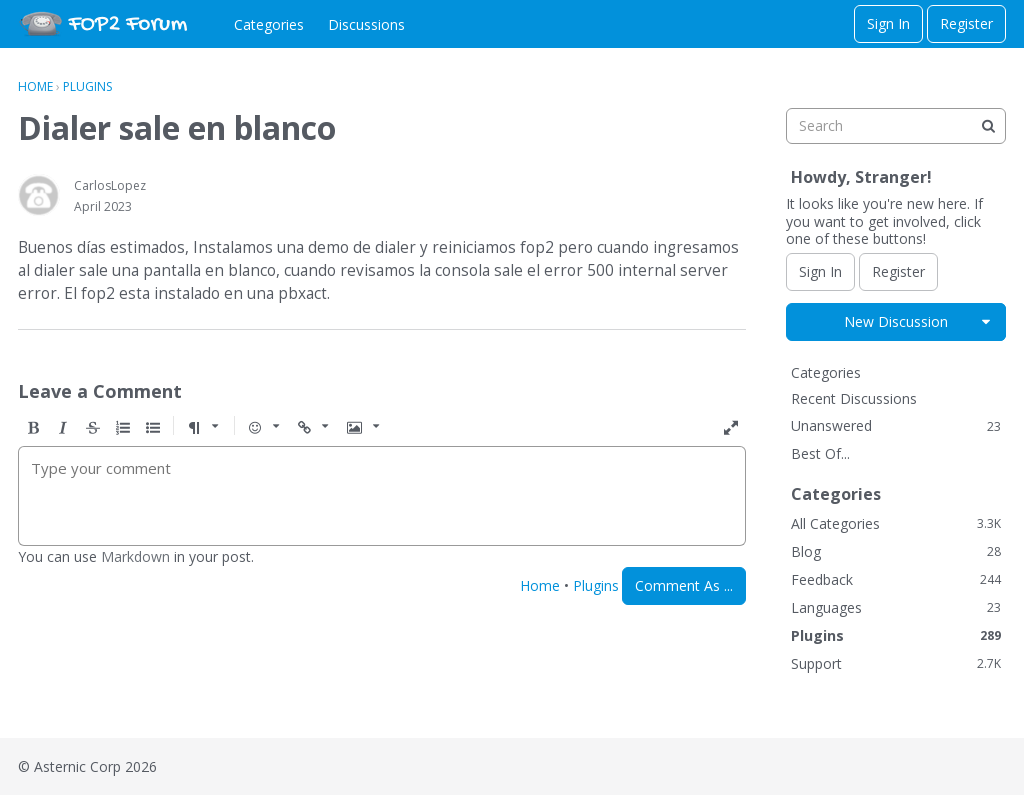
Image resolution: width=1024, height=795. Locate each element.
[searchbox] (896, 126)
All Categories (896, 523)
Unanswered (896, 425)
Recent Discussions (854, 398)
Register (966, 23)
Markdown (135, 556)
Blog (896, 551)
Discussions (366, 24)
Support (896, 663)
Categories (269, 24)
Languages (896, 607)
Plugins (596, 585)
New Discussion (896, 321)
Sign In (888, 23)
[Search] (988, 126)
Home (540, 585)
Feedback (896, 579)
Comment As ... (684, 585)
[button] (33, 427)
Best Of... (820, 453)
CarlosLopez (110, 185)
